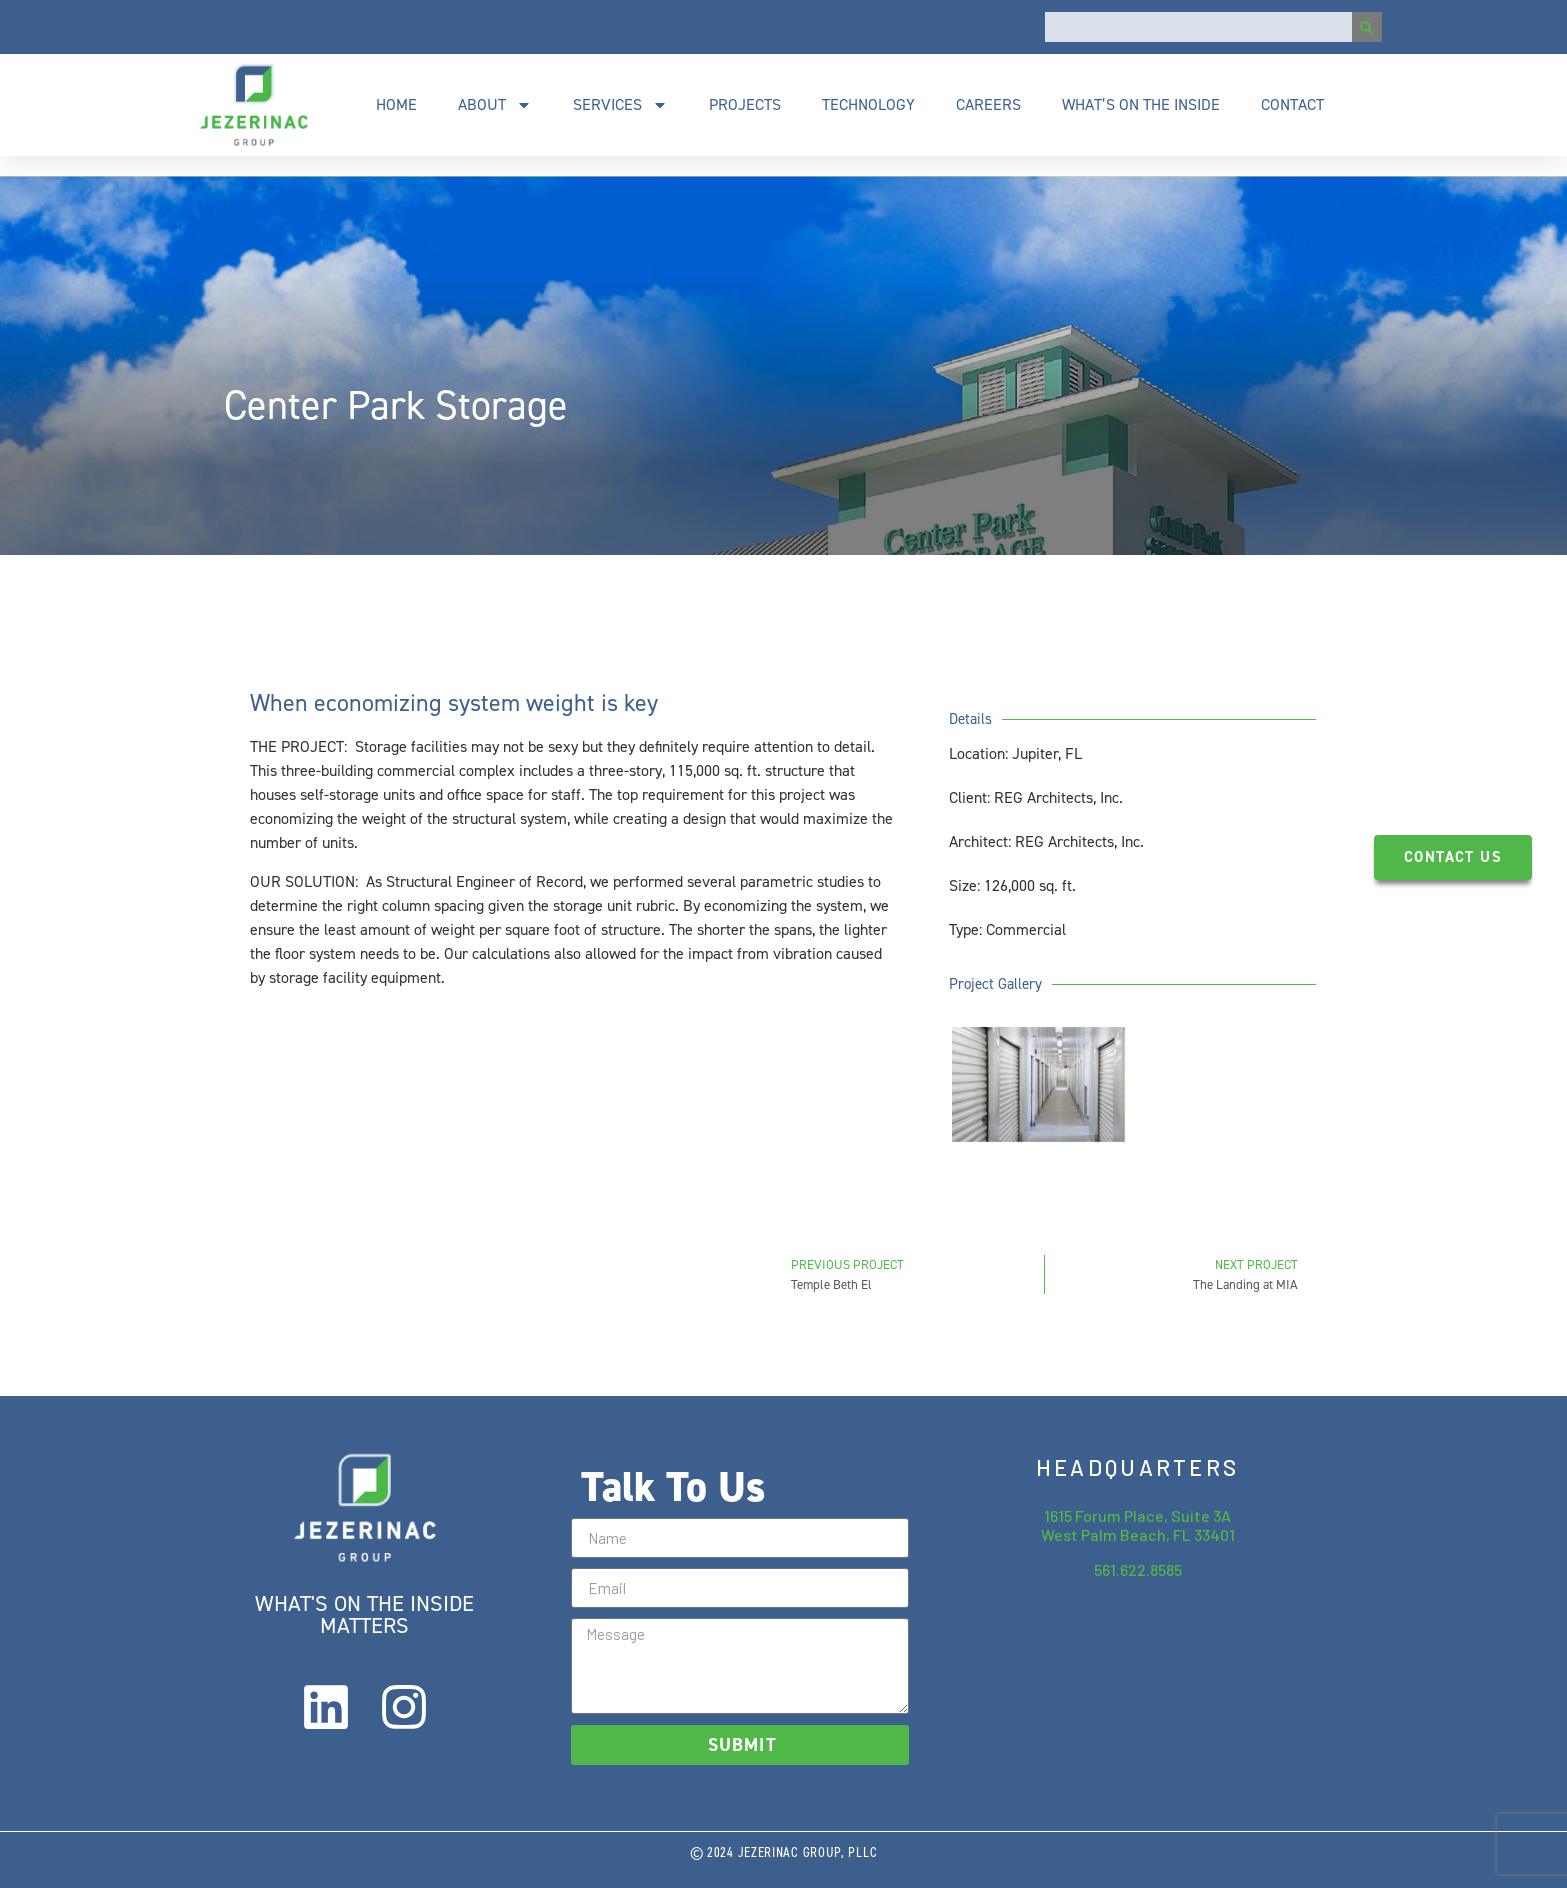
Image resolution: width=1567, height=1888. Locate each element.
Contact (1292, 104)
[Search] (1367, 27)
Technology (868, 104)
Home (396, 104)
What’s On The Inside (1141, 104)
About (495, 105)
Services (620, 105)
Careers (988, 104)
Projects (745, 104)
